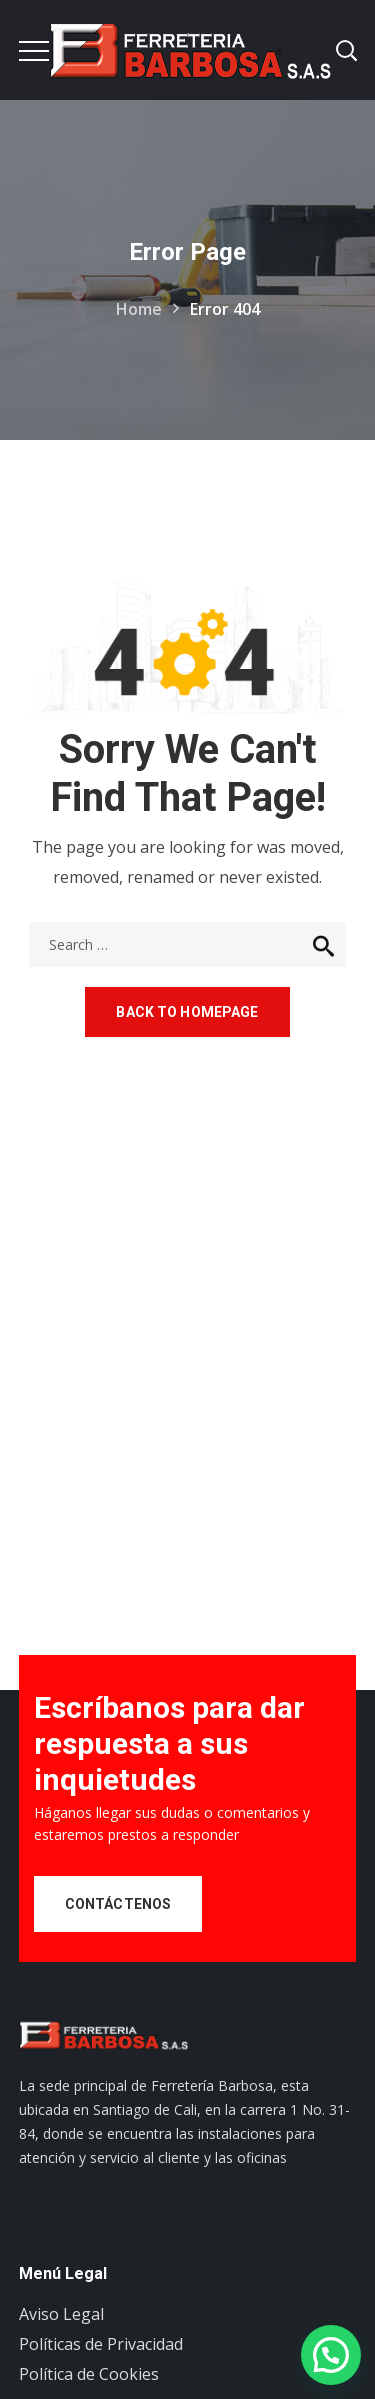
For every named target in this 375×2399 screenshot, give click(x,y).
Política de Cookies (89, 2374)
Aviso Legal (61, 2314)
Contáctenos (118, 1904)
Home (139, 309)
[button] (331, 2355)
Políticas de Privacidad (101, 2344)
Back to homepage (187, 1012)
